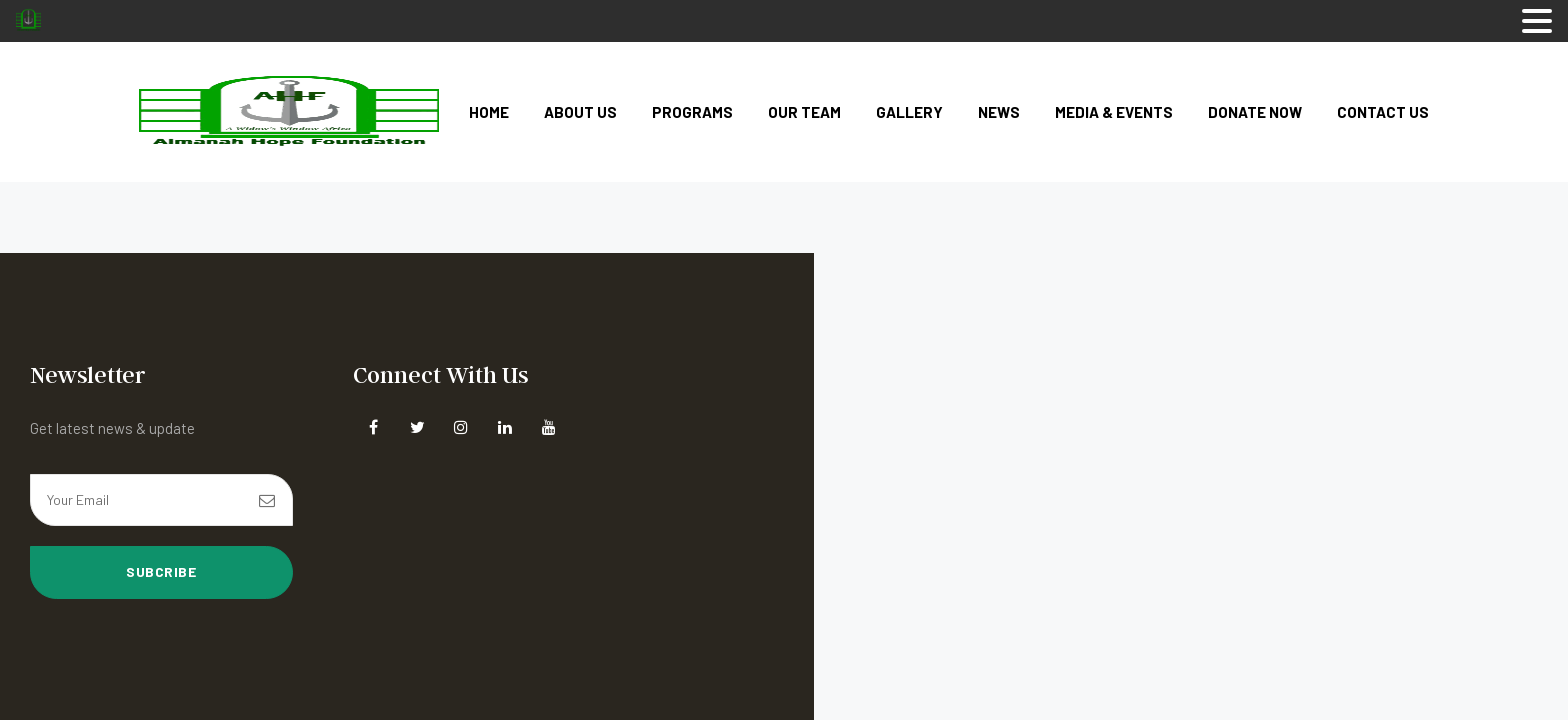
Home (489, 112)
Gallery (909, 112)
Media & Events (1114, 112)
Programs (692, 112)
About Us (580, 112)
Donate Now (1255, 112)
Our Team (804, 112)
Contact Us (1383, 112)
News (999, 112)
